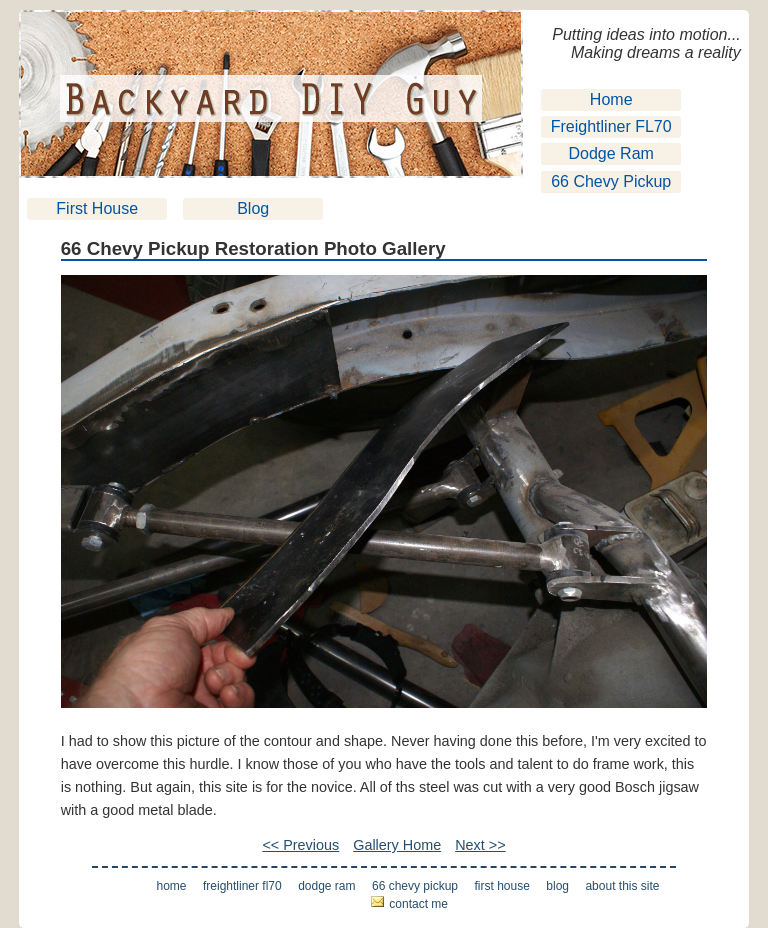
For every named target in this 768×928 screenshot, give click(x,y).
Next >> (480, 845)
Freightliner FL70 (611, 126)
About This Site (622, 886)
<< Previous (300, 845)
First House (97, 208)
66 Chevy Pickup (611, 181)
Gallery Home (397, 845)
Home (611, 99)
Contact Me (418, 904)
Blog (253, 208)
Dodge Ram (611, 153)
